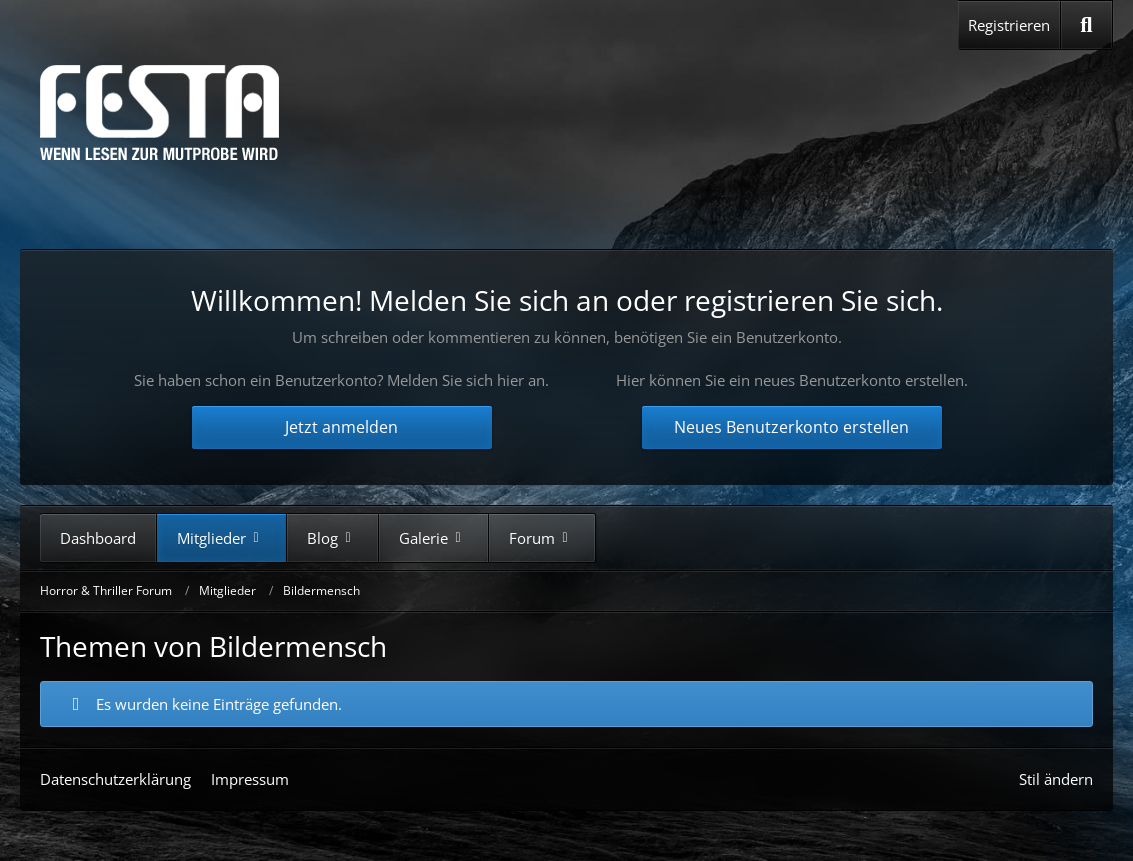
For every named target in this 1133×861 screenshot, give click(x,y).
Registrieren (1009, 25)
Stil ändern (1056, 779)
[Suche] (1086, 25)
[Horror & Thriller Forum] (159, 112)
